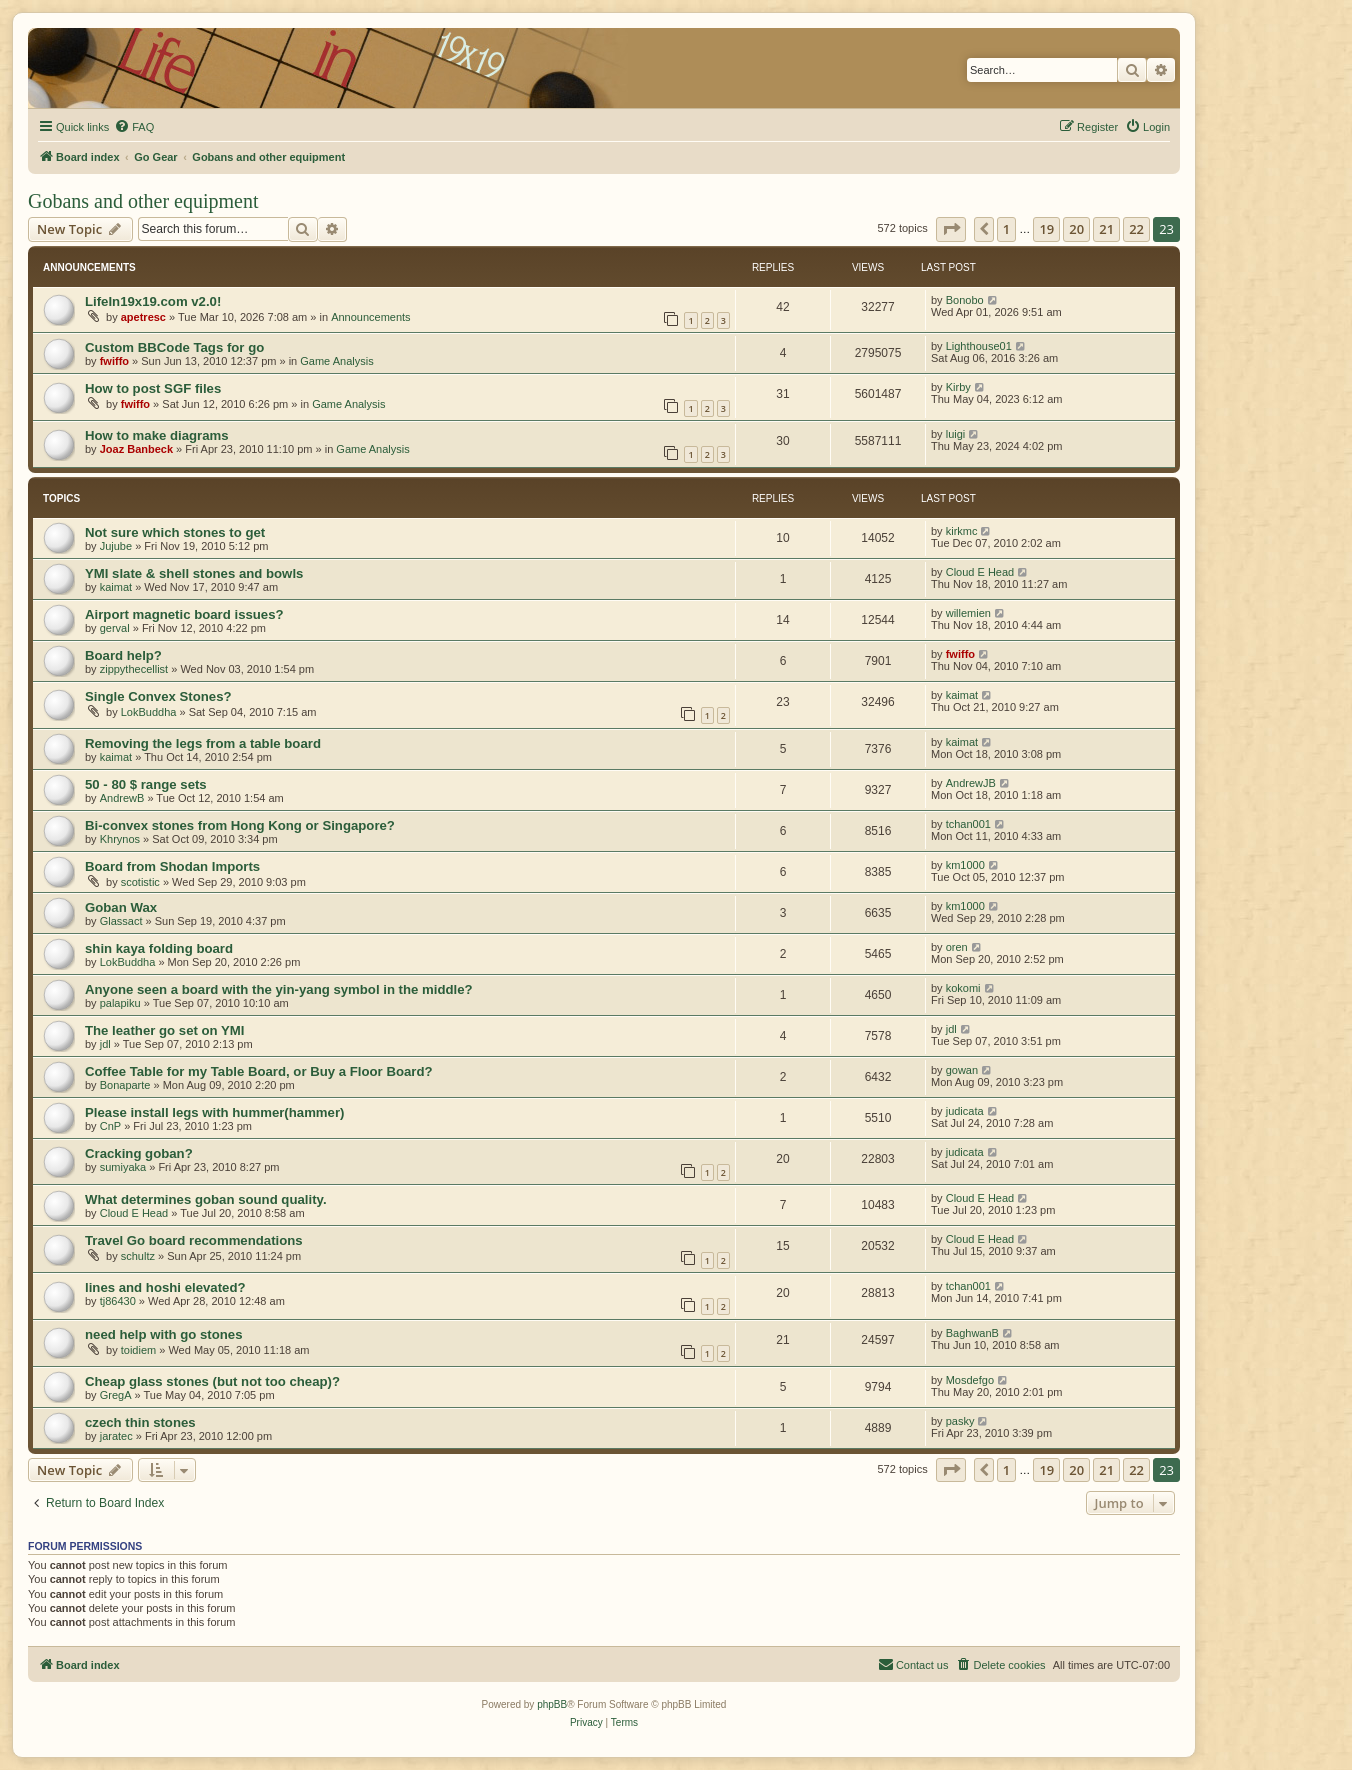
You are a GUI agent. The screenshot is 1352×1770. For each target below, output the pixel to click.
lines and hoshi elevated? (165, 1287)
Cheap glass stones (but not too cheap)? (212, 1381)
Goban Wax (121, 907)
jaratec (116, 1436)
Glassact (121, 921)
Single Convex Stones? (158, 696)
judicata (965, 1111)
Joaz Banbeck (136, 449)
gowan (962, 1070)
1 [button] (1006, 229)
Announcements (371, 317)
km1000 (965, 865)
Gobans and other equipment (143, 201)
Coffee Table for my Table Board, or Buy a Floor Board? (259, 1071)
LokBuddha (149, 712)
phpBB (552, 1704)
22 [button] (1136, 229)
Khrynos (120, 839)
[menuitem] (134, 127)
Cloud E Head (980, 572)
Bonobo (965, 300)
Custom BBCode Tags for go (174, 347)
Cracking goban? (139, 1153)
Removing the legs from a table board (203, 743)
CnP (110, 1126)
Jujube (116, 546)
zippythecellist (134, 669)
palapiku (120, 1003)
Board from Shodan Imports (172, 866)
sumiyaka (123, 1167)
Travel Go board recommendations (194, 1240)
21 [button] (1106, 229)
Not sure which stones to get (175, 532)
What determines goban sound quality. (206, 1199)
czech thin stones (140, 1422)
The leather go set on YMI (165, 1030)
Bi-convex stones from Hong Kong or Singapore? (240, 825)
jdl (105, 1044)
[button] (951, 229)
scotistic (140, 882)
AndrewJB (971, 783)
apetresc (143, 317)
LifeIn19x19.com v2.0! (153, 301)
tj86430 (118, 1301)
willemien (968, 613)
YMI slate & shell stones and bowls (194, 573)
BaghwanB (972, 1333)
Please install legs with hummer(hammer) (214, 1112)
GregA (116, 1395)
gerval (115, 628)
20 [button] (1076, 229)
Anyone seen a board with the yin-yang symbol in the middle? (279, 989)
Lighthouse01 (979, 346)
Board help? (123, 655)
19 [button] (1046, 229)
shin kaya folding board (159, 948)
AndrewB (122, 798)
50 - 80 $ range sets (146, 784)
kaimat (116, 587)
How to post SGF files (153, 388)
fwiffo (114, 361)
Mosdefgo (970, 1380)
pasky (960, 1421)
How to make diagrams (157, 435)
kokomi (963, 988)
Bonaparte (125, 1085)
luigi (956, 434)
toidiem (138, 1350)
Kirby (958, 387)
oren (957, 947)
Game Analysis (336, 361)
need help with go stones (164, 1334)
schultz (138, 1256)
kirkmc (962, 531)
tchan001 (968, 824)
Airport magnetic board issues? (184, 614)
